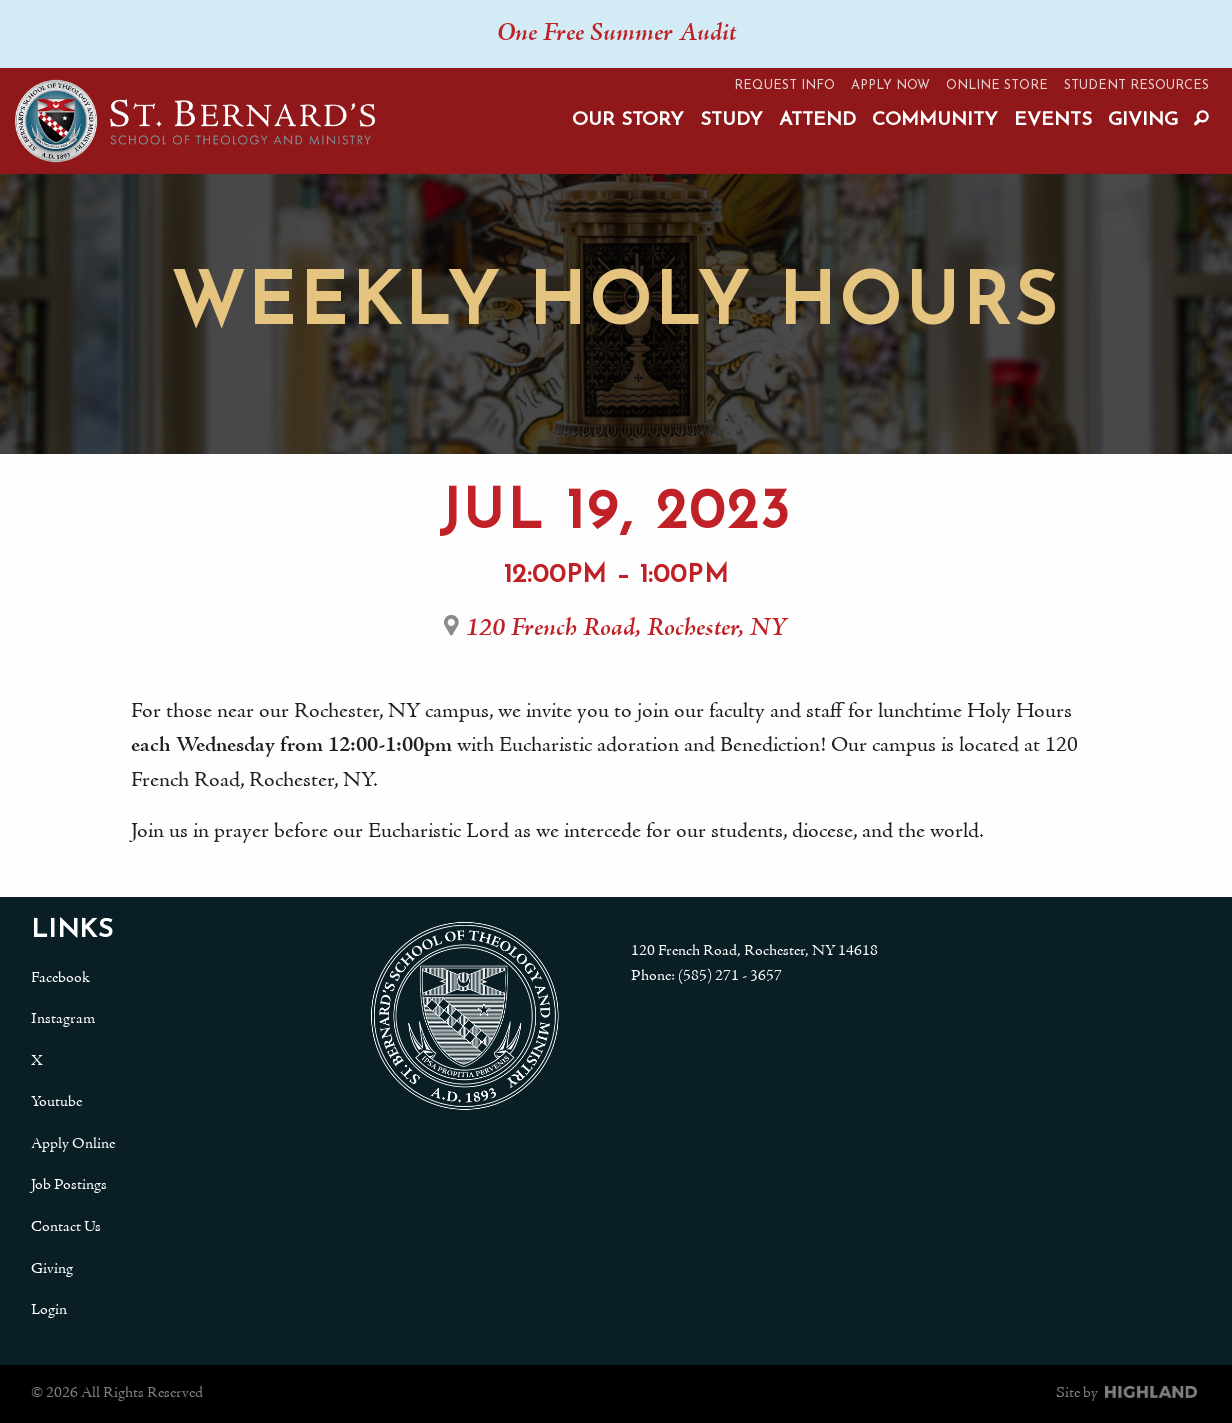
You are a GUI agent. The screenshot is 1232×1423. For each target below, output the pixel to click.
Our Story (628, 120)
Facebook (60, 978)
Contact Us (66, 1227)
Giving (1143, 120)
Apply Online (73, 1144)
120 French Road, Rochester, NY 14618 (754, 951)
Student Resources (1136, 85)
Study (731, 120)
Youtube (56, 1102)
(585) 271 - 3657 (730, 976)
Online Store (997, 85)
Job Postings (69, 1185)
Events (1053, 120)
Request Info (784, 85)
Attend (817, 120)
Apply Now (890, 85)
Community (935, 120)
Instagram (63, 1019)
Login (49, 1310)
